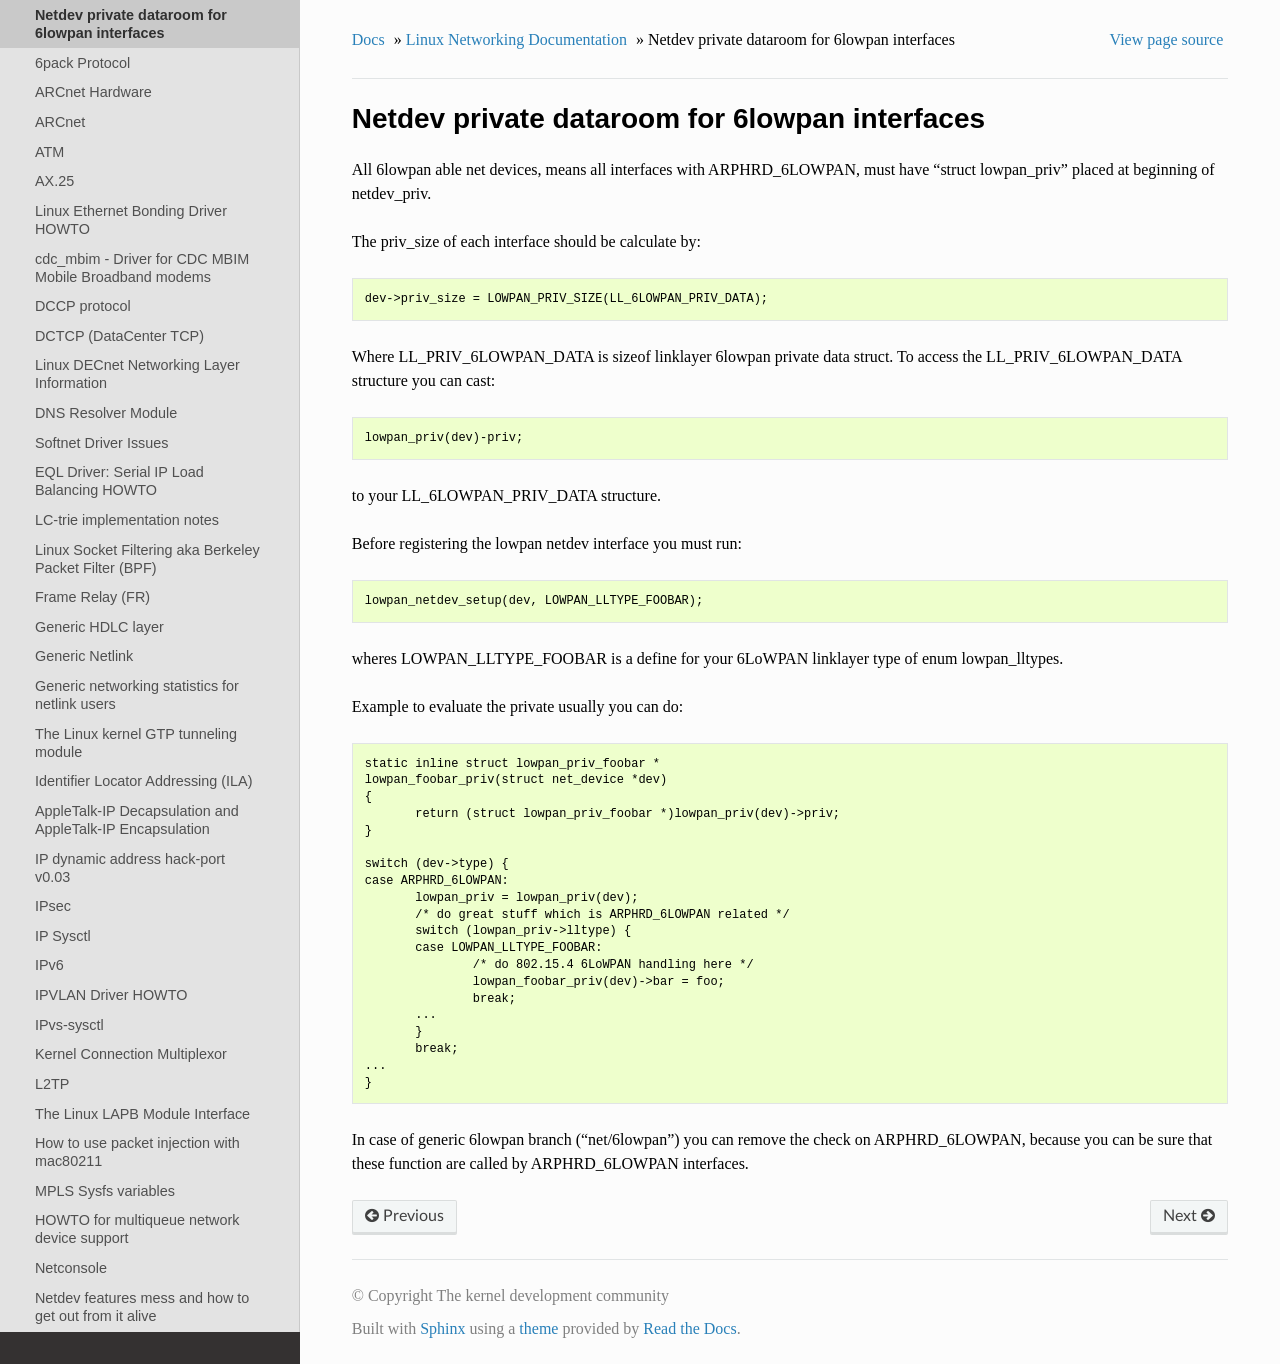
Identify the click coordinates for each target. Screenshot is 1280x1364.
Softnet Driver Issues (102, 443)
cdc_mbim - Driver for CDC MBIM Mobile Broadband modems (142, 268)
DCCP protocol (83, 306)
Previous (404, 1216)
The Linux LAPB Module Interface (142, 1114)
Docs (368, 39)
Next (1189, 1216)
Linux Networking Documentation (516, 39)
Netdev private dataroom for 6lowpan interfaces (131, 24)
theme (538, 1328)
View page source (1167, 39)
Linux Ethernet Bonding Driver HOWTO (131, 220)
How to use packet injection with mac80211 (137, 1152)
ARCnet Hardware (93, 92)
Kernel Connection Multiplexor (131, 1054)
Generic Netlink (84, 656)
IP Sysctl (63, 936)
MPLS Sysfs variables (105, 1191)
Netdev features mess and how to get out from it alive (142, 1307)
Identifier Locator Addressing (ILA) (144, 781)
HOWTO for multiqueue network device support (137, 1229)
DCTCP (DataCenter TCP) (119, 336)
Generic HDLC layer (99, 627)
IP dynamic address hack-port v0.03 (130, 868)
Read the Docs (689, 1328)
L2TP (52, 1084)
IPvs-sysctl (69, 1025)
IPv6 (49, 965)
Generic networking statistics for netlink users (137, 695)
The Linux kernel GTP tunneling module (136, 743)
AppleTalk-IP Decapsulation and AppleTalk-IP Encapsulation (137, 820)
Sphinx (442, 1328)
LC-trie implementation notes (127, 520)
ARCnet (60, 122)
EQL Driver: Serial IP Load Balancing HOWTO (119, 481)
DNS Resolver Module (106, 413)
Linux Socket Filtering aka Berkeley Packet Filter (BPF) (147, 559)
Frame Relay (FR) (92, 597)
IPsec (53, 906)
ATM (49, 152)
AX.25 (54, 181)
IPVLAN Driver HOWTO (111, 995)
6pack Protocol (82, 63)
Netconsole (71, 1268)
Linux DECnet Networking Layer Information (137, 374)
